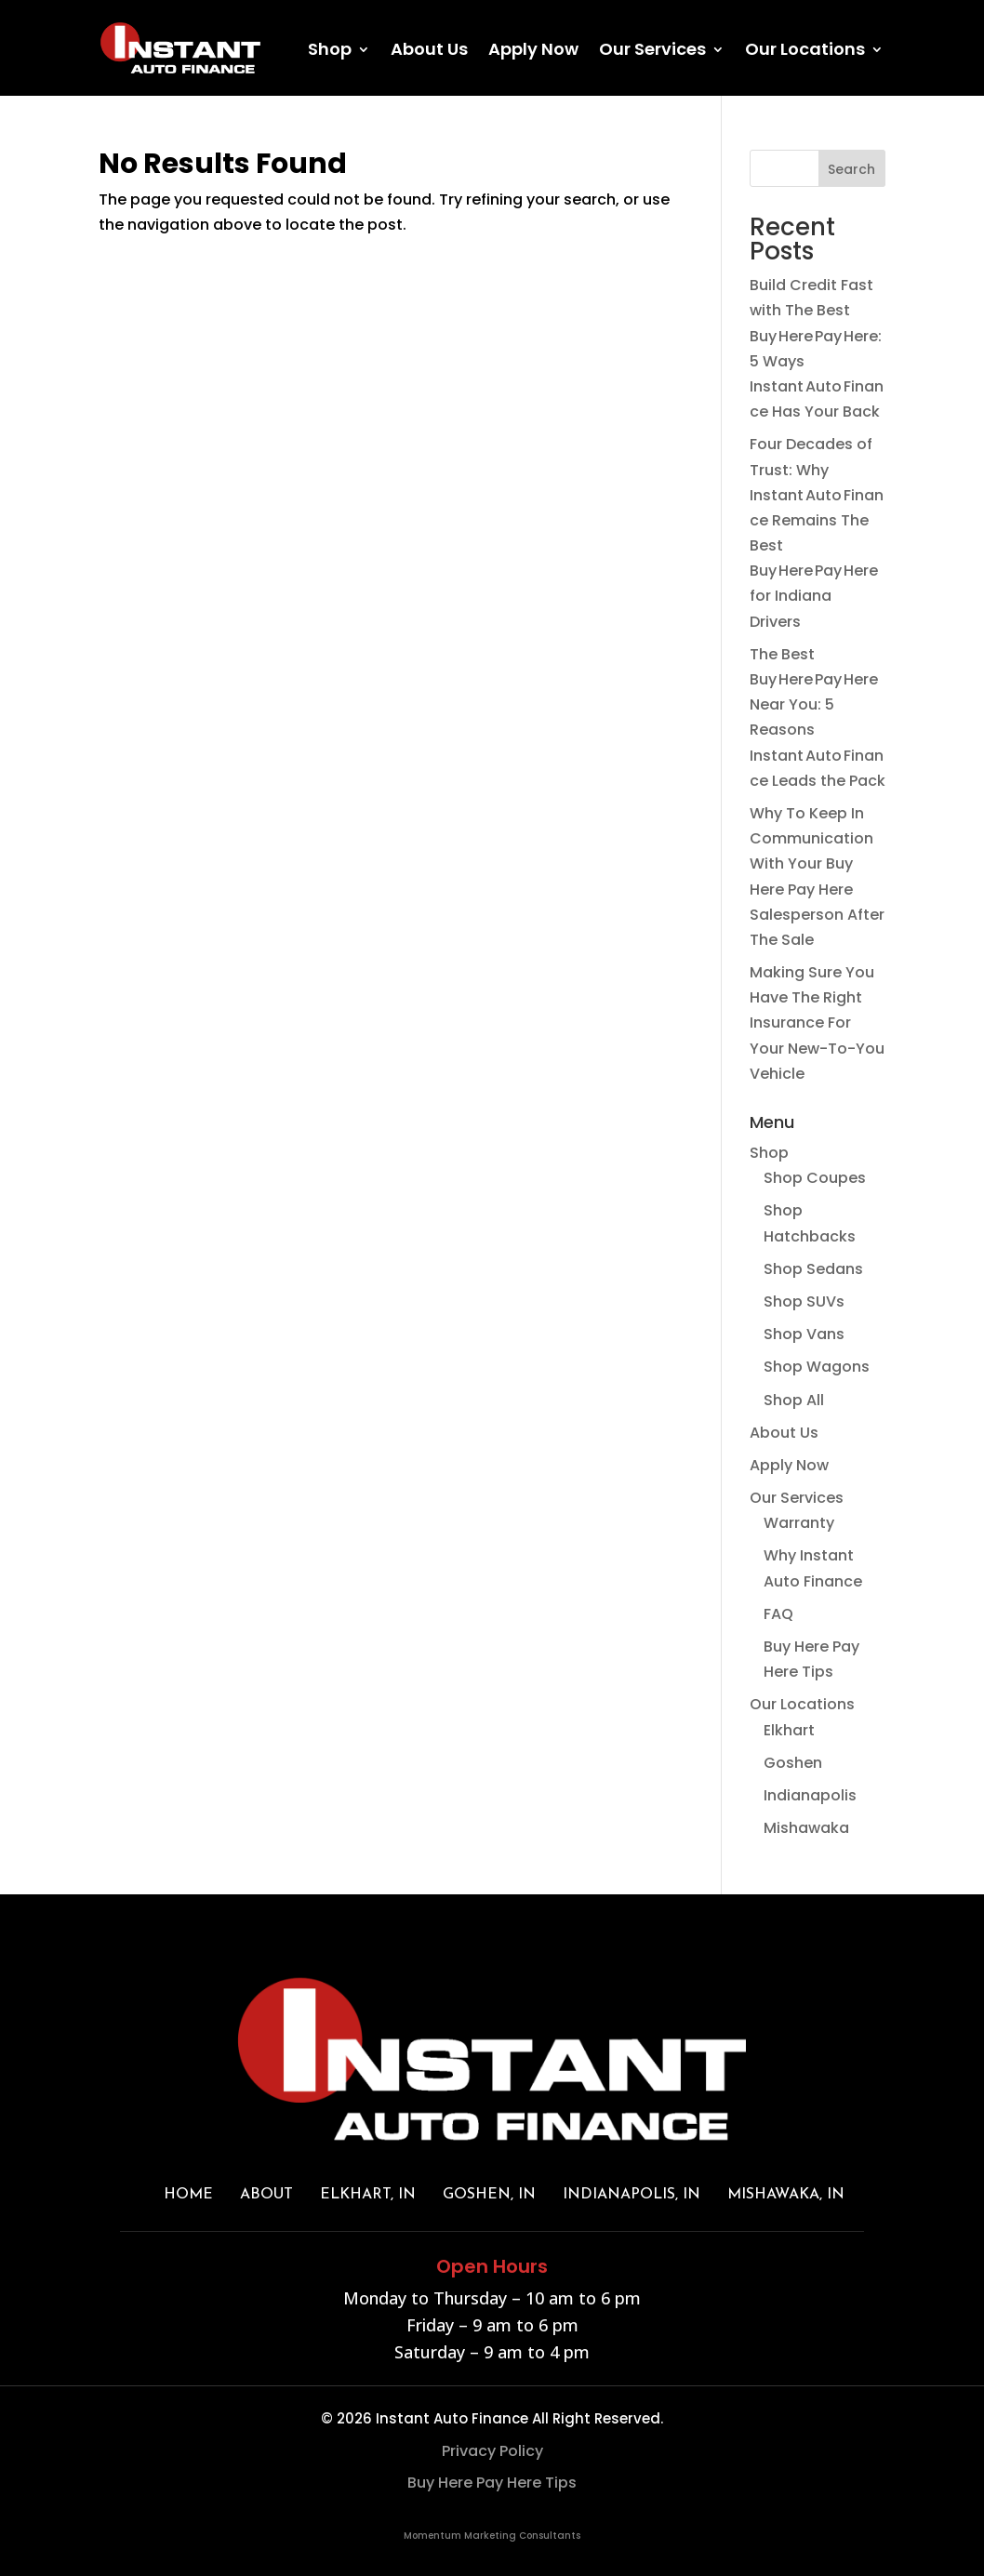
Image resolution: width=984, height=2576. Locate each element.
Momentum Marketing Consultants (492, 2536)
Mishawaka (806, 1828)
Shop (330, 51)
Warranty (799, 1523)
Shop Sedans (813, 1269)
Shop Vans (804, 1334)
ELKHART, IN (368, 2194)
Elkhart (789, 1730)
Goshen (793, 1762)
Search (851, 169)
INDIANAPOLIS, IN (631, 2194)
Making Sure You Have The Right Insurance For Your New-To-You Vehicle (817, 1023)
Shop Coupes (815, 1177)
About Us (429, 51)
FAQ (778, 1614)
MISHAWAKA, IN (785, 2194)
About (266, 2194)
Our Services (652, 51)
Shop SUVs (804, 1301)
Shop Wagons (817, 1366)
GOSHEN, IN (489, 2194)
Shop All (794, 1400)
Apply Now (533, 51)
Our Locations (805, 51)
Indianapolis (810, 1795)
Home (188, 2194)
